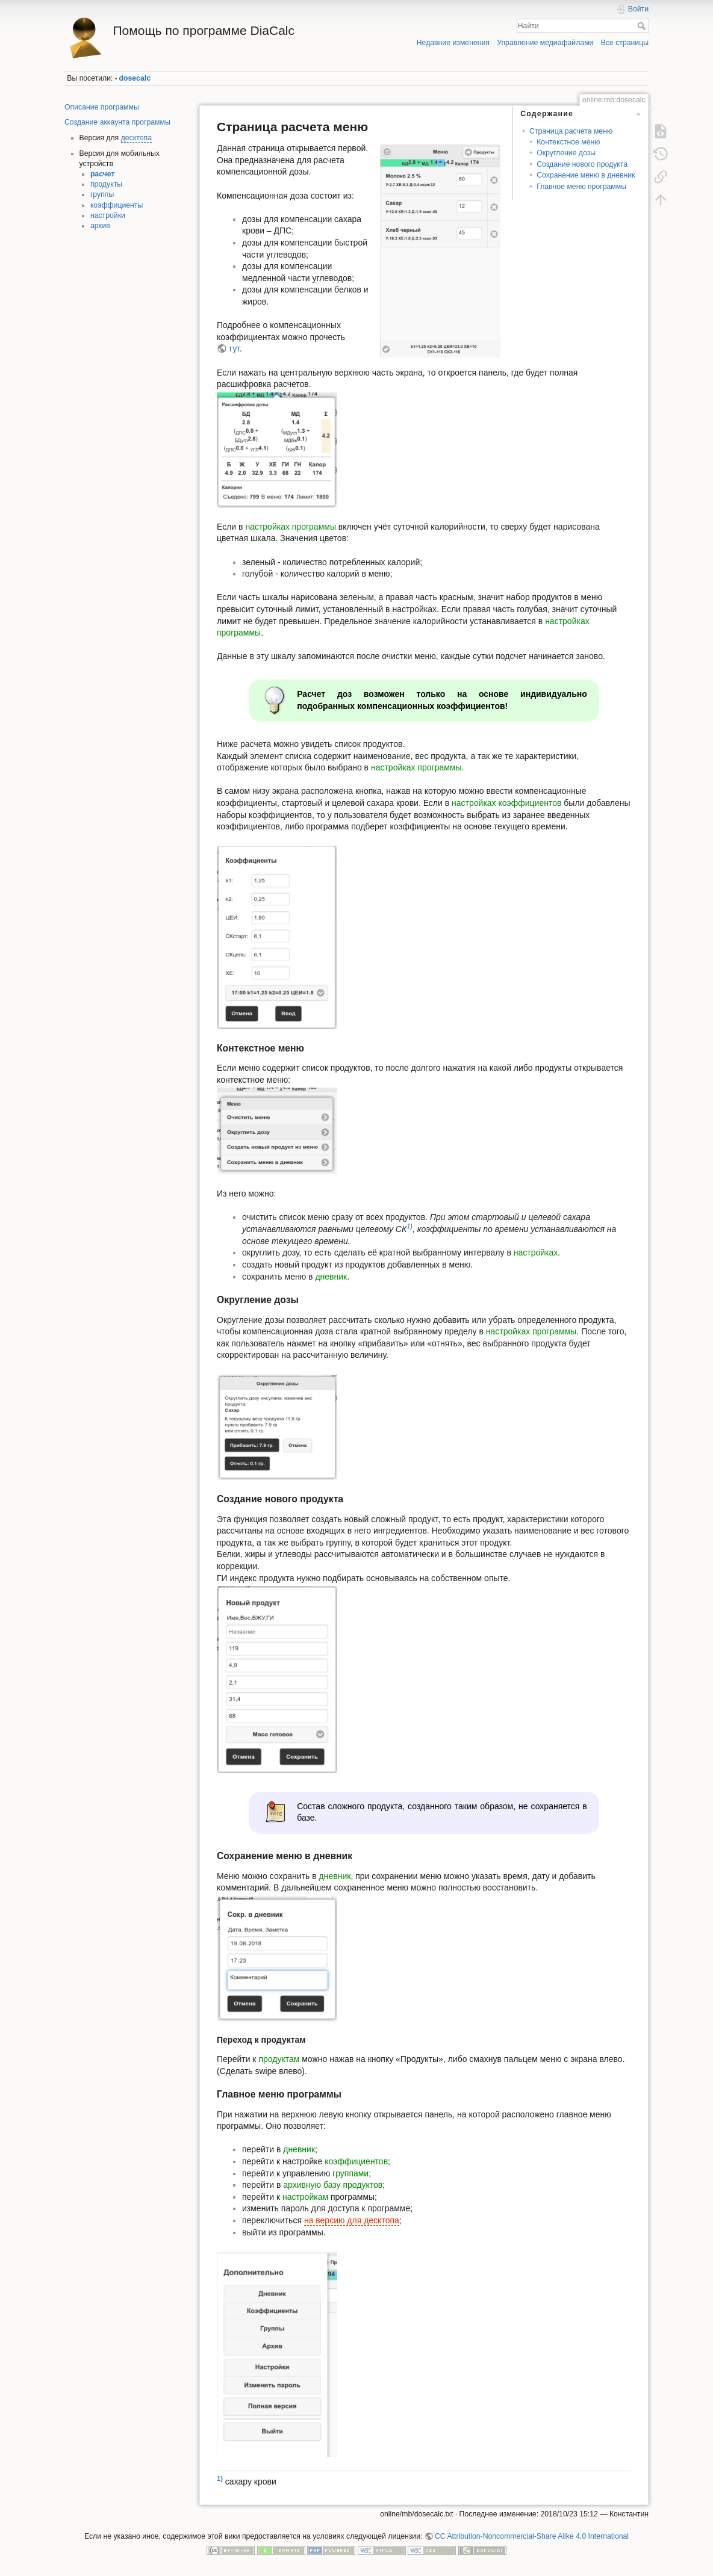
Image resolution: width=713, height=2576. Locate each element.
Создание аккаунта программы (117, 122)
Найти (643, 26)
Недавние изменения (453, 43)
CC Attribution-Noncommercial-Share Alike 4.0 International (532, 2536)
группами (350, 2173)
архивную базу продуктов (332, 2185)
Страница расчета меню (570, 131)
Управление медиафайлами (545, 43)
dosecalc (135, 78)
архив (100, 225)
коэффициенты (116, 205)
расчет (102, 174)
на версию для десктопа (351, 2220)
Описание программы (101, 107)
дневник (331, 1276)
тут (234, 348)
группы (102, 194)
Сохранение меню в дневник (586, 175)
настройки (107, 215)
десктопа (136, 138)
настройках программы (290, 526)
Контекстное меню (568, 142)
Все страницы (625, 43)
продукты (106, 184)
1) (409, 1226)
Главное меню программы (581, 186)
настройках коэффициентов (506, 803)
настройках (536, 1252)
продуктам (278, 2059)
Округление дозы (566, 153)
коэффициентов (356, 2161)
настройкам (305, 2197)
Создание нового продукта (582, 164)
